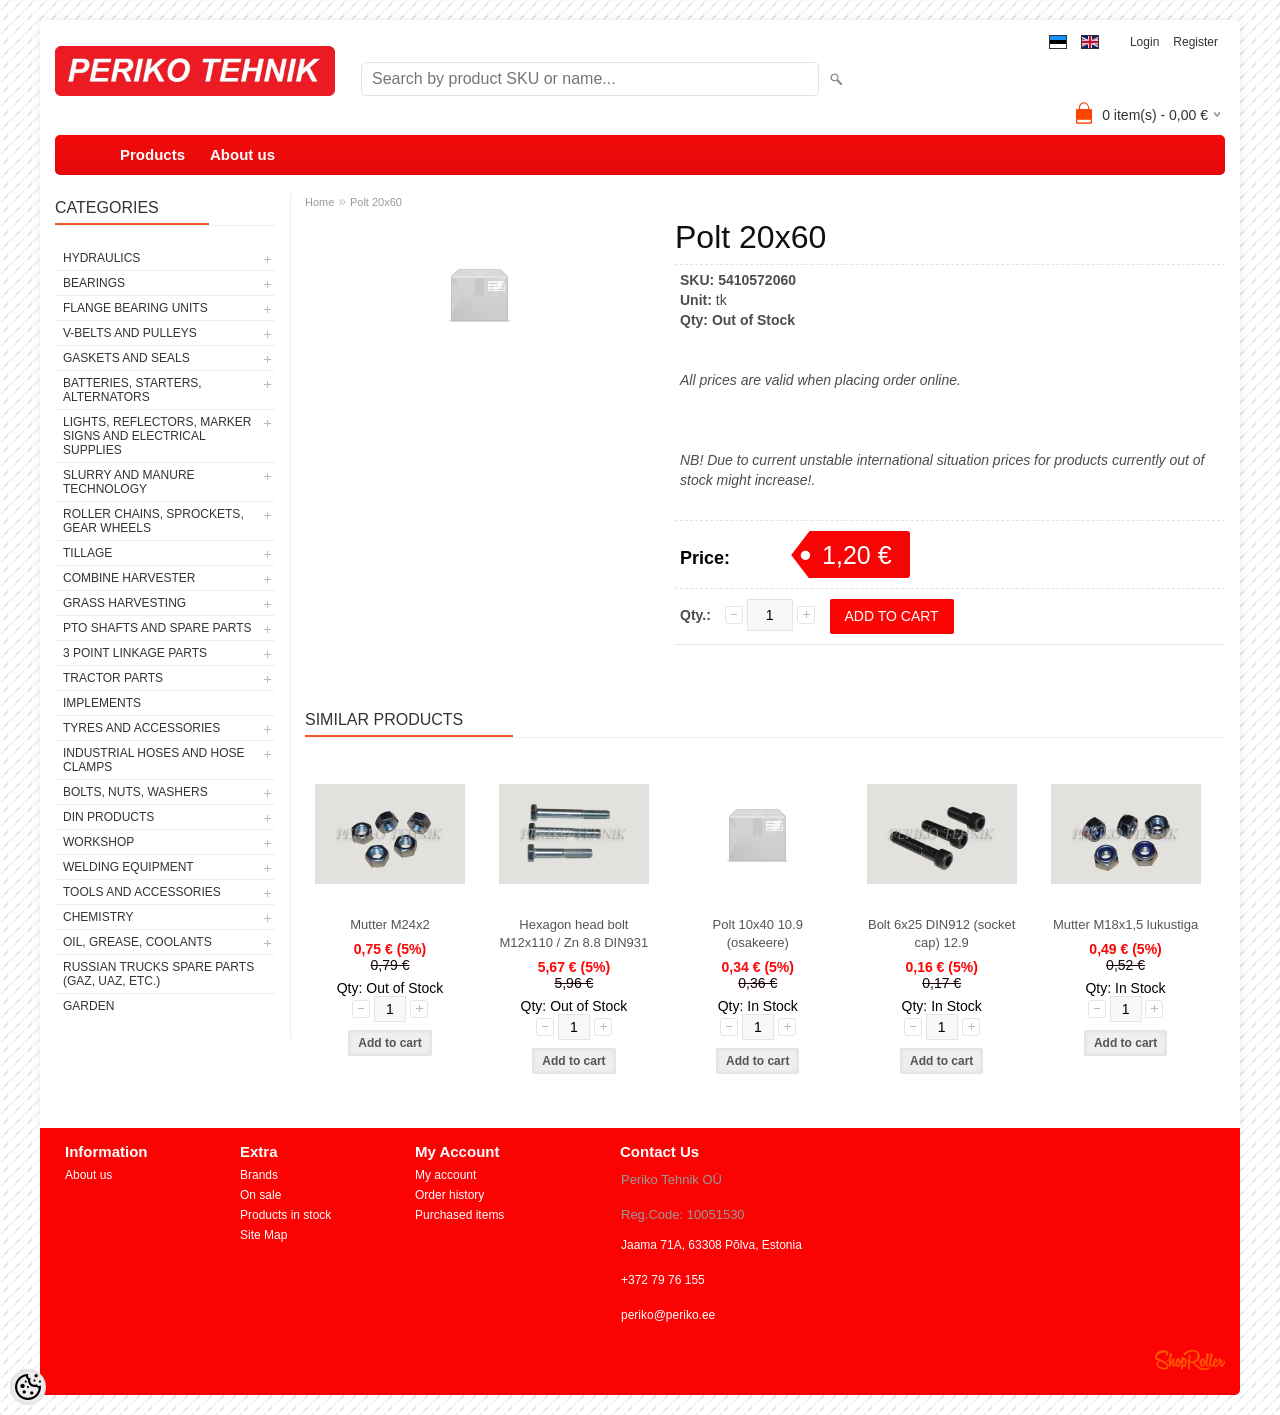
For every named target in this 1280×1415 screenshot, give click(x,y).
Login (1144, 42)
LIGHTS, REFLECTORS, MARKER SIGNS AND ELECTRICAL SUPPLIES (157, 436)
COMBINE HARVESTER (129, 578)
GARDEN (88, 1006)
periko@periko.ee (668, 1315)
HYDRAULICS (101, 258)
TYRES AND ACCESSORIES (141, 728)
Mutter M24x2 (389, 924)
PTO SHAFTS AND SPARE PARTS (157, 628)
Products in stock (285, 1215)
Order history (449, 1195)
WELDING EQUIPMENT (128, 867)
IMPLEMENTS (102, 703)
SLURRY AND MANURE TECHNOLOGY (129, 482)
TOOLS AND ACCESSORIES (142, 892)
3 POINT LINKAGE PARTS (135, 653)
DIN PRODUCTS (108, 817)
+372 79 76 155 (663, 1280)
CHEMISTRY (98, 917)
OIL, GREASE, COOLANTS (137, 942)
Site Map (263, 1235)
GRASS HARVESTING (124, 603)
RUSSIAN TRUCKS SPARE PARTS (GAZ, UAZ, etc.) (158, 974)
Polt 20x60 (376, 202)
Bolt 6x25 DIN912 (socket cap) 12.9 (941, 933)
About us (242, 154)
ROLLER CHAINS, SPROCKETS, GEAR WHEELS (153, 521)
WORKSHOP (98, 842)
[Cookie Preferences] (28, 1387)
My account (445, 1175)
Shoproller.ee (1190, 1360)
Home (319, 202)
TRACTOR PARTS (113, 678)
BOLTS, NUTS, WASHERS (135, 792)
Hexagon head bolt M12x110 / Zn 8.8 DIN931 (573, 933)
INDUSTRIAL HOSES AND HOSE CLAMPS (154, 760)
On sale (260, 1195)
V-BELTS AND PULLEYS (130, 333)
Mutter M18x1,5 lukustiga (1125, 924)
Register (1195, 42)
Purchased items (459, 1215)
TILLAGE (87, 553)
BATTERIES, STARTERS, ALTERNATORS (132, 390)
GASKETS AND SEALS (126, 358)
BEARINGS (94, 283)
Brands (259, 1175)
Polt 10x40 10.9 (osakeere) (758, 933)
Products (152, 154)
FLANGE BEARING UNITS (135, 308)
